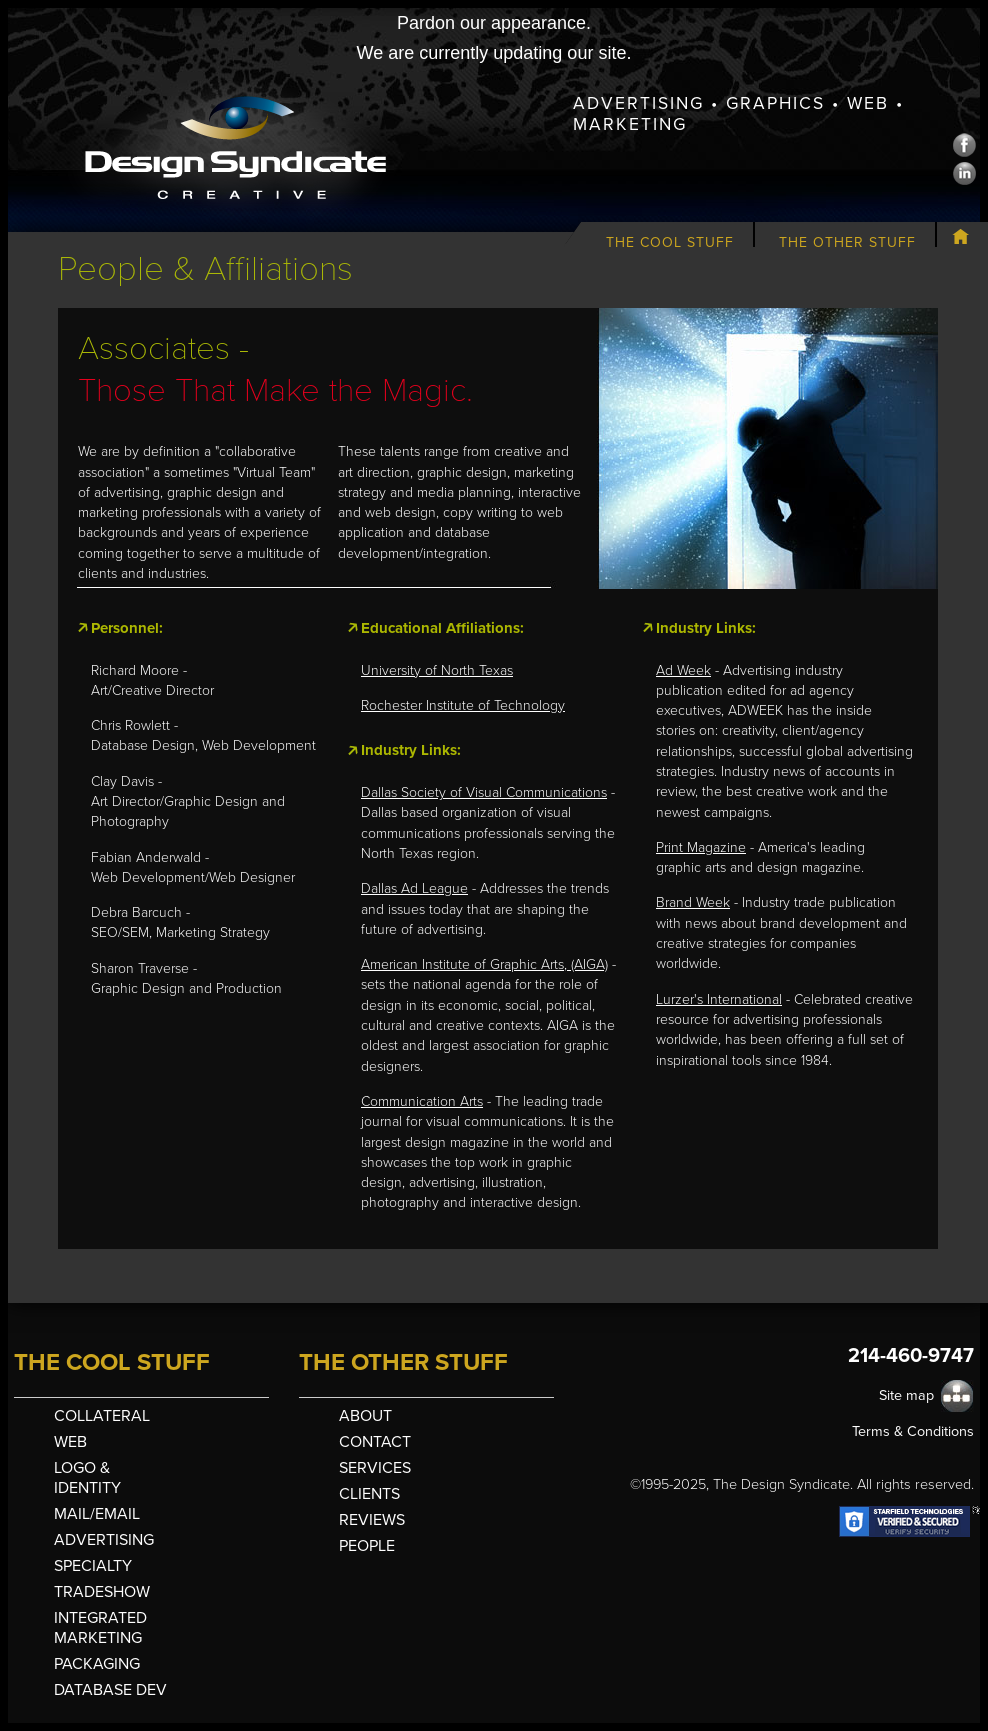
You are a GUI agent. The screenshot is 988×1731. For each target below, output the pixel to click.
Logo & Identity (87, 1478)
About (365, 1416)
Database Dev (110, 1690)
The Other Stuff (847, 242)
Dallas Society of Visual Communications (484, 792)
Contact (375, 1442)
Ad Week (683, 670)
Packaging (97, 1664)
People (367, 1546)
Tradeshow (102, 1592)
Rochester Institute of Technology (463, 705)
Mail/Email (97, 1514)
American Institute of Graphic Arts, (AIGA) (484, 964)
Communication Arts (422, 1101)
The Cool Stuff (670, 242)
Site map (906, 1395)
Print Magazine (701, 847)
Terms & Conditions (913, 1431)
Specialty (93, 1566)
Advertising (104, 1540)
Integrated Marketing (100, 1628)
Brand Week (693, 902)
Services (375, 1468)
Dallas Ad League (414, 888)
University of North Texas (437, 670)
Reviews (372, 1520)
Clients (369, 1494)
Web (70, 1442)
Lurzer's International (719, 999)
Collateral (102, 1416)
